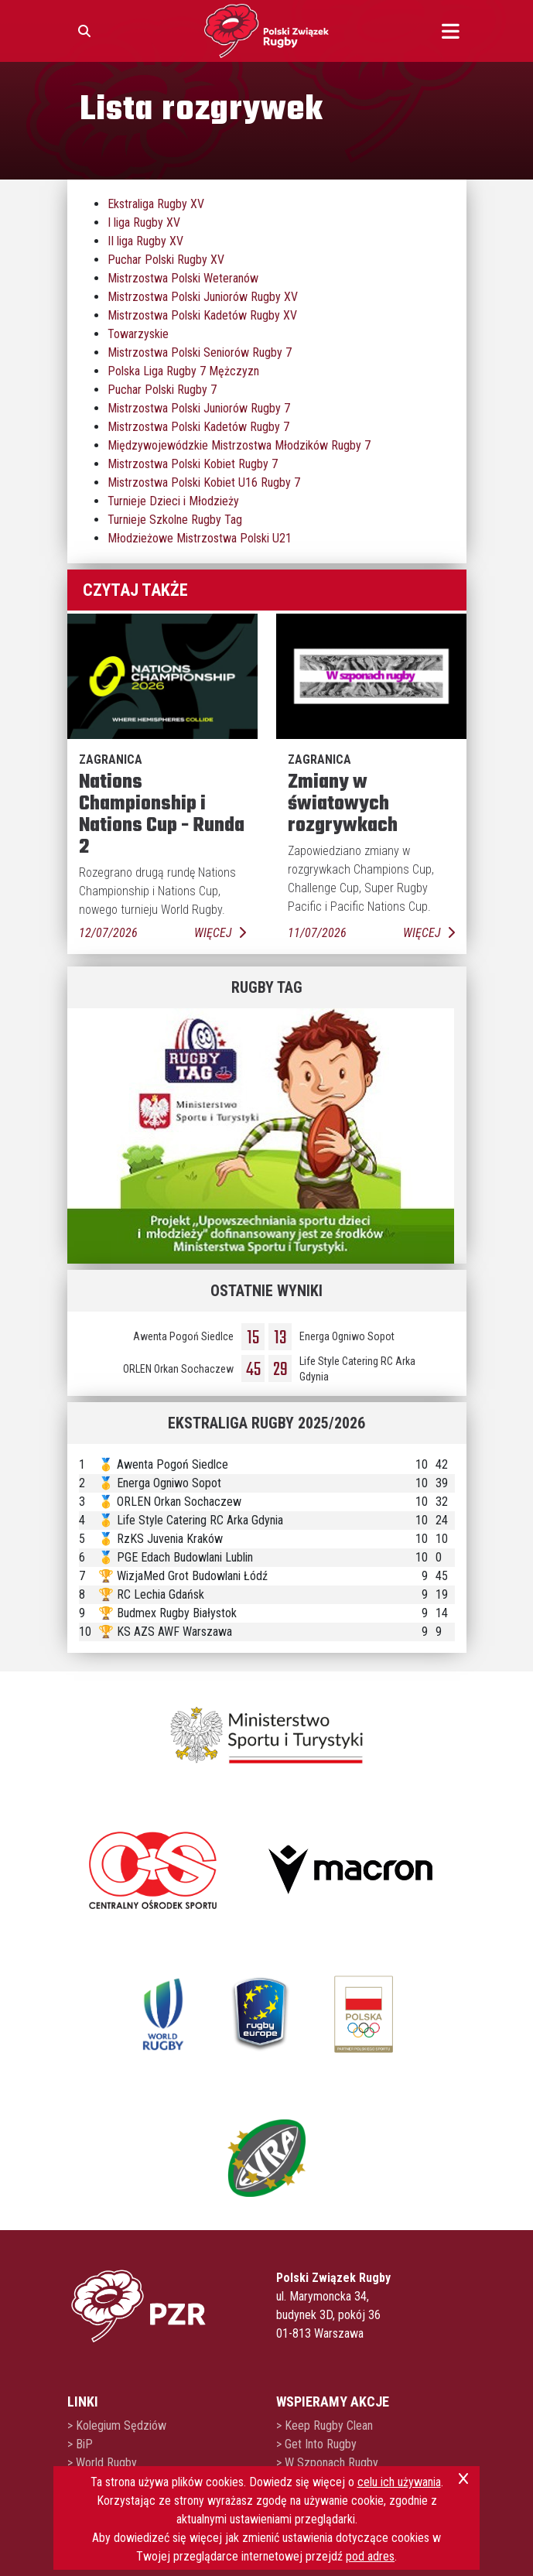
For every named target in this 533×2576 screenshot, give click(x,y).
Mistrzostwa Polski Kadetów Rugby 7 (198, 426)
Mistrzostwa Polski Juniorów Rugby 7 (199, 408)
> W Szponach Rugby (327, 2462)
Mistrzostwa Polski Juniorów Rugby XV (203, 296)
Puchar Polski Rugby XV (166, 259)
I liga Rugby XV (144, 222)
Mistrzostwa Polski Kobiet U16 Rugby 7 (204, 482)
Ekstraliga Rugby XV (156, 204)
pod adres (370, 2556)
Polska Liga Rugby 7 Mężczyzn (183, 371)
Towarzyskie (138, 334)
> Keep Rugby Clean (324, 2425)
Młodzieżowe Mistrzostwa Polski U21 (200, 538)
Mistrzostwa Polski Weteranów (183, 278)
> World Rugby (102, 2462)
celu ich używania (399, 2482)
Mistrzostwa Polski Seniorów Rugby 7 (200, 352)
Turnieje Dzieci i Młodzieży (173, 501)
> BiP (80, 2444)
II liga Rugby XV (145, 241)
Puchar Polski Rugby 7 (162, 389)
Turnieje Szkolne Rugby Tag (175, 519)
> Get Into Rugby (316, 2444)
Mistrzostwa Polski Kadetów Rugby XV (202, 315)
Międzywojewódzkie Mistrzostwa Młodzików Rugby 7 (239, 445)
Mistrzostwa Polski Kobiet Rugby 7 (193, 464)
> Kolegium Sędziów (116, 2425)
